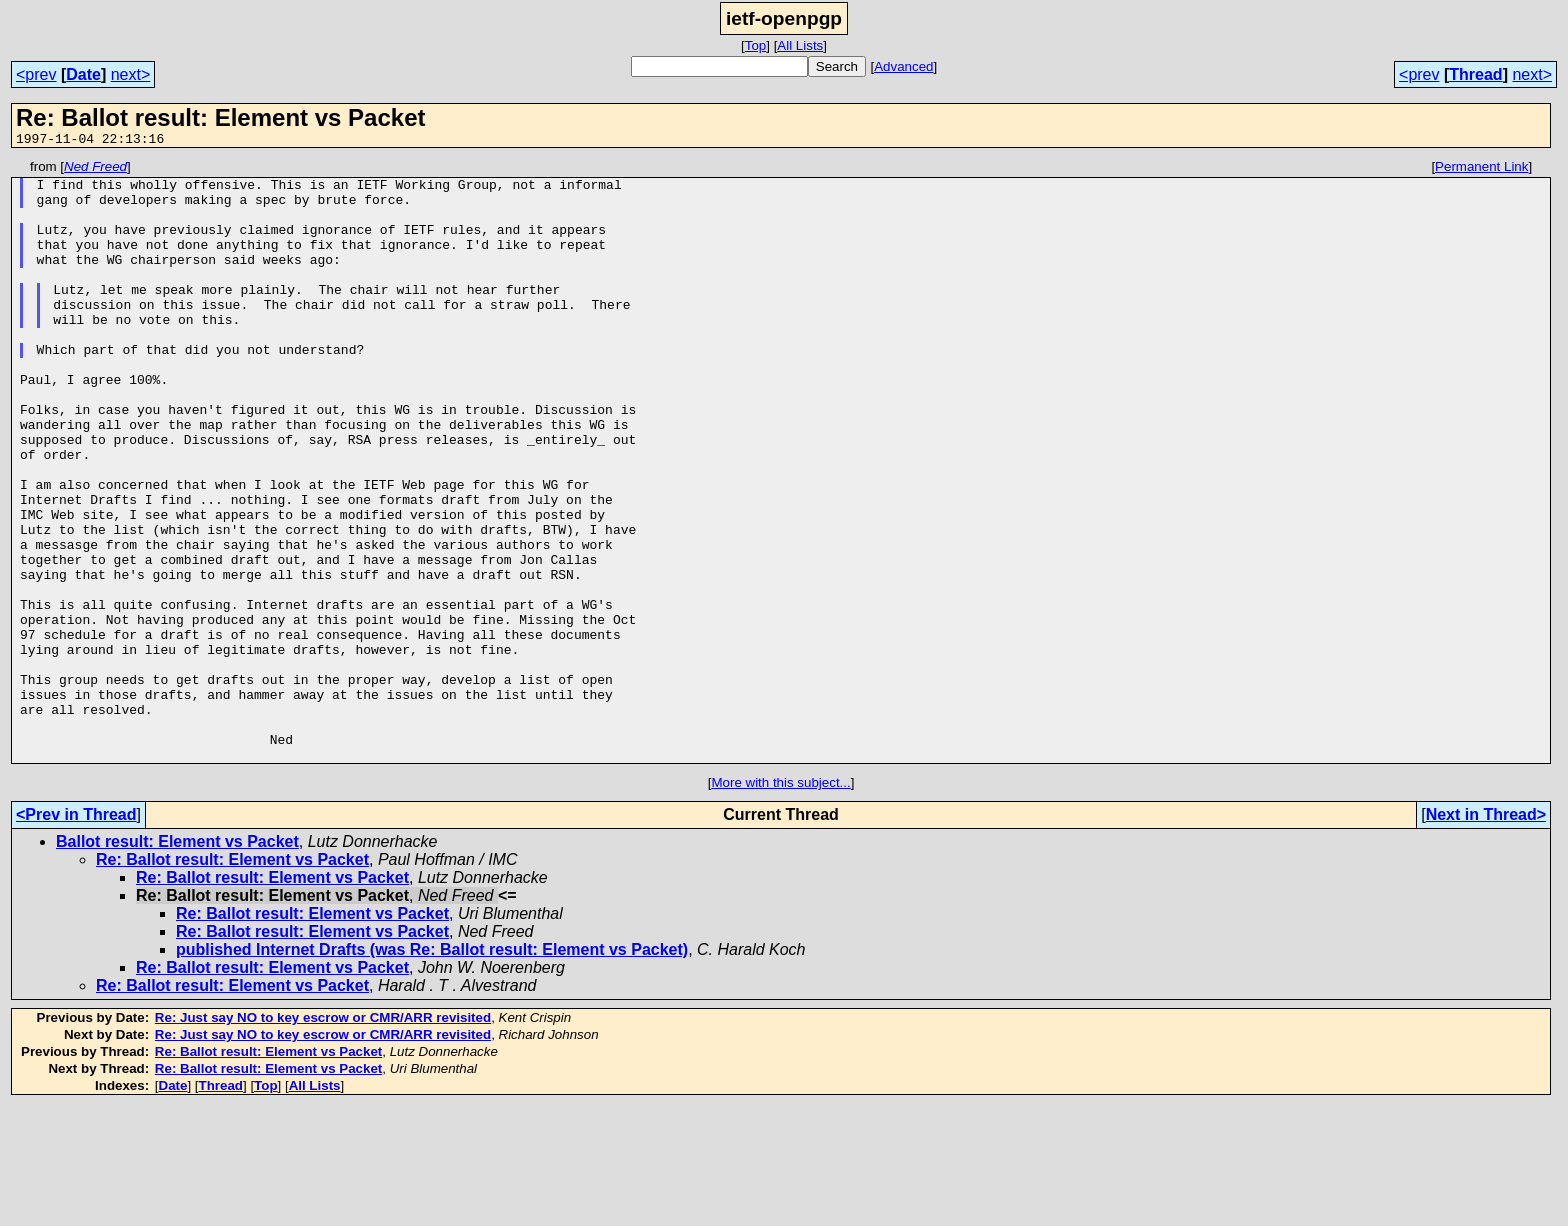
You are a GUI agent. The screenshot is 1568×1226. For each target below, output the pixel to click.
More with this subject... (780, 902)
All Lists (800, 45)
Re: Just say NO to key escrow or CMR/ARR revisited (323, 1137)
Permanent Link (1481, 169)
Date (83, 74)
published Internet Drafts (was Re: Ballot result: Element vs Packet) (432, 1069)
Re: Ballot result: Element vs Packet (232, 979)
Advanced (903, 66)
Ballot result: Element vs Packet (177, 961)
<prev (36, 74)
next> (131, 74)
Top (756, 45)
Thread (1475, 74)
